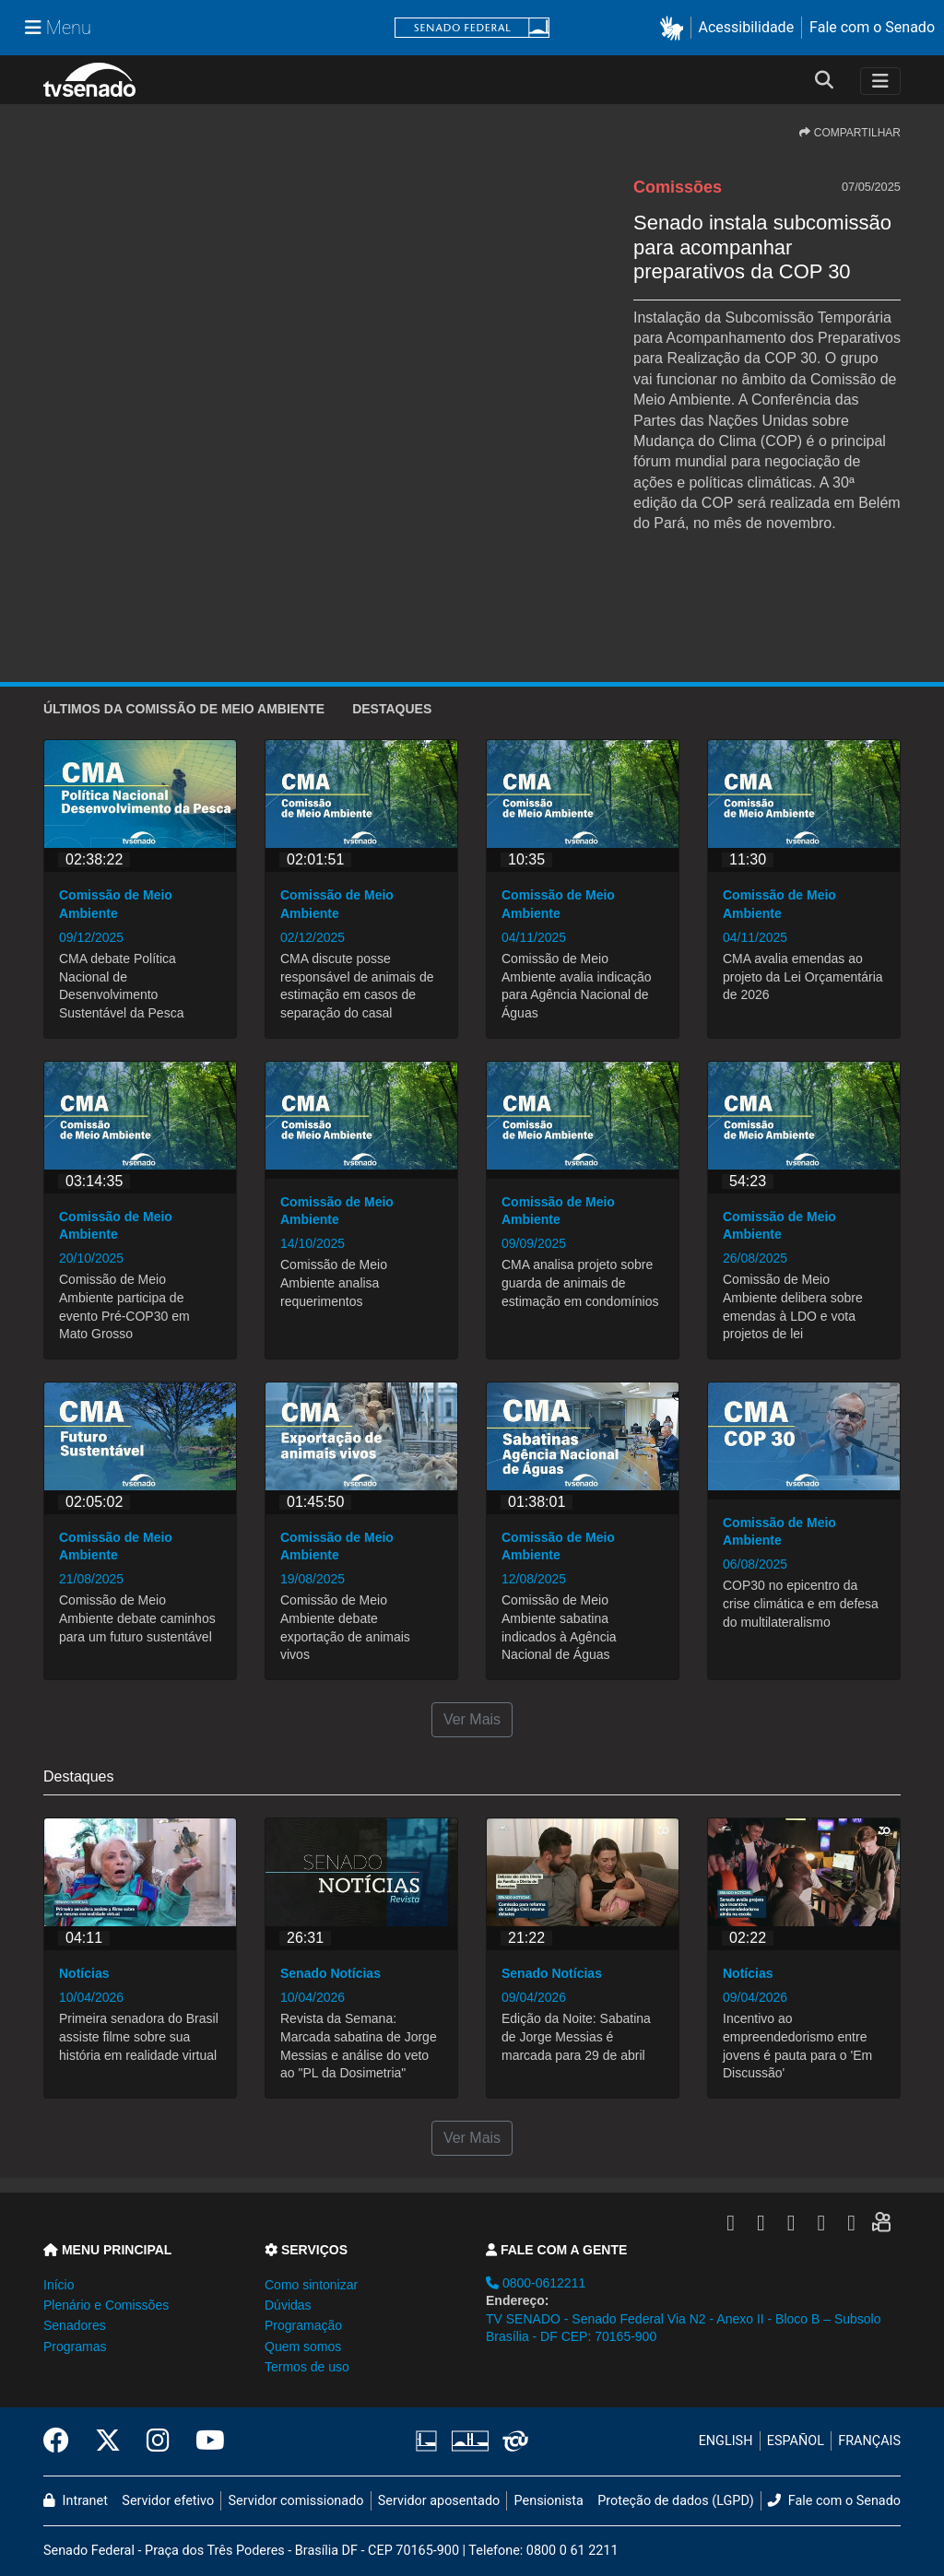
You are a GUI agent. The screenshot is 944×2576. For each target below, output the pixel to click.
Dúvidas (288, 2305)
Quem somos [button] (303, 2346)
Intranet (75, 2501)
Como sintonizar (311, 2284)
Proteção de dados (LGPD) (675, 2501)
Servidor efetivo (168, 2501)
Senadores (74, 2325)
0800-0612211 (535, 2283)
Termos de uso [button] (307, 2366)
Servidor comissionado (296, 2501)
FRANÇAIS (869, 2441)
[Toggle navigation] (880, 81)
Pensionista (549, 2501)
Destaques (391, 708)
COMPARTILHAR (850, 132)
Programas (74, 2346)
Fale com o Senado (872, 27)
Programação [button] (303, 2325)
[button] (675, 28)
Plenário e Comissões (106, 2305)
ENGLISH (726, 2441)
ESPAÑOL (795, 2441)
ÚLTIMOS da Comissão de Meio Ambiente (183, 708)
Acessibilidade (747, 27)
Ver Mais (472, 1719)
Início (58, 2284)
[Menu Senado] (58, 28)
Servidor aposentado (439, 2501)
